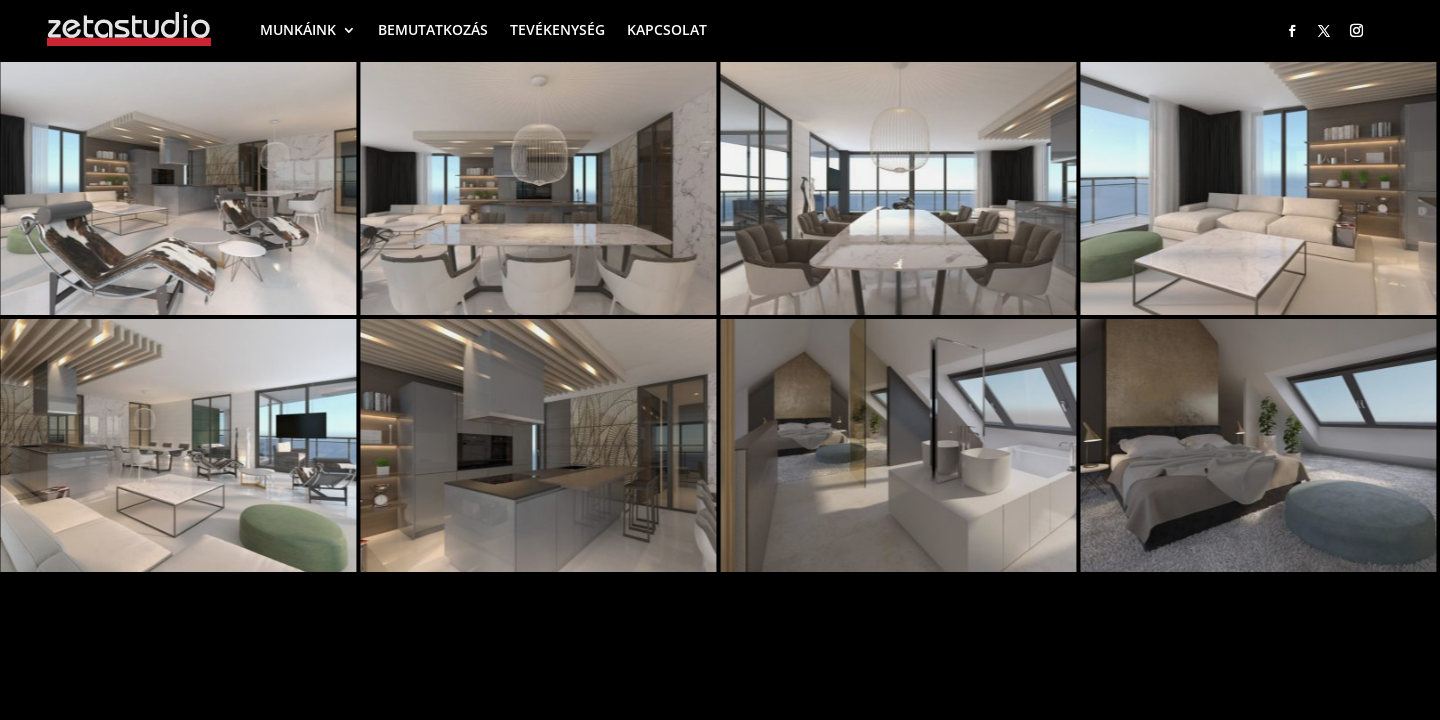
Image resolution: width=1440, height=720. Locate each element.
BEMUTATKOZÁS (433, 29)
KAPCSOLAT (667, 29)
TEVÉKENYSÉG (557, 29)
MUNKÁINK (298, 29)
